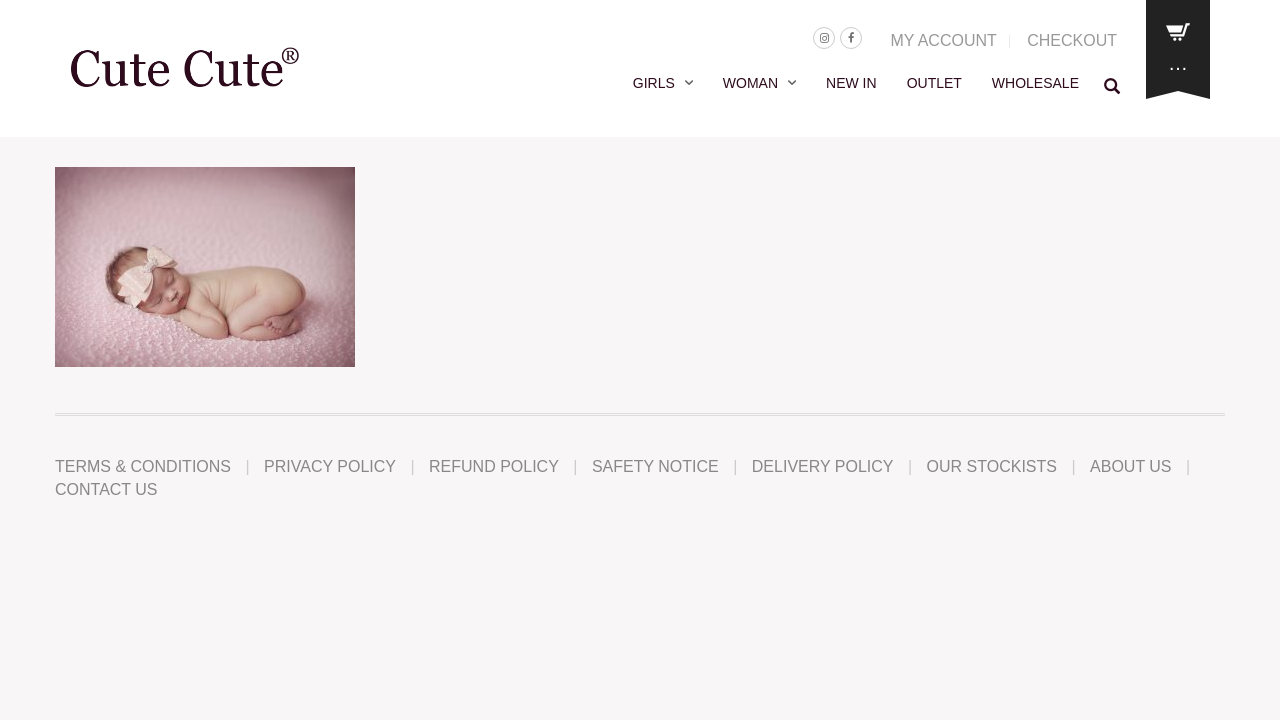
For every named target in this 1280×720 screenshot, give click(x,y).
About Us (1131, 466)
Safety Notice (655, 466)
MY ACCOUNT (943, 40)
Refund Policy (494, 466)
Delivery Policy (823, 466)
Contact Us (106, 489)
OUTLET (934, 83)
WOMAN (750, 83)
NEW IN (851, 83)
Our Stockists (992, 466)
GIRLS (654, 83)
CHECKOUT (1072, 40)
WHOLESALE (1035, 83)
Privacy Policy (330, 466)
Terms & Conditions (143, 466)
